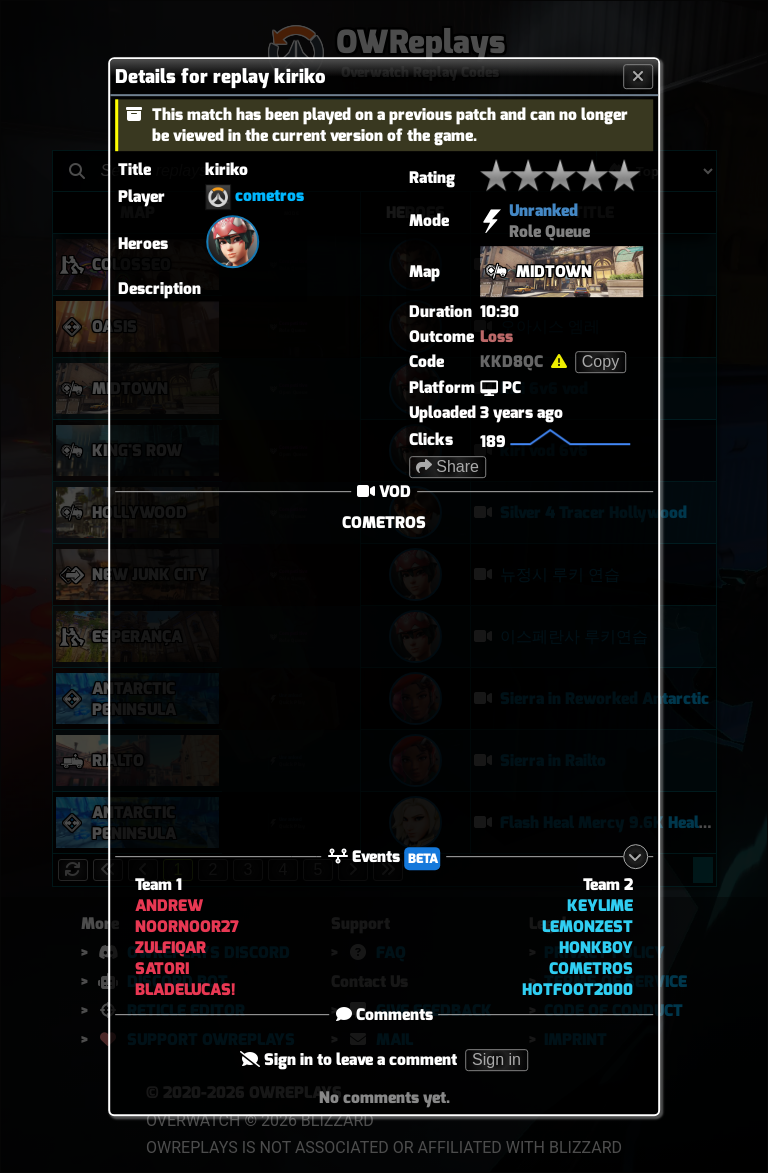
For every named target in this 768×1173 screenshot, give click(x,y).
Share (447, 466)
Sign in (496, 1059)
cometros (269, 195)
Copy (600, 361)
